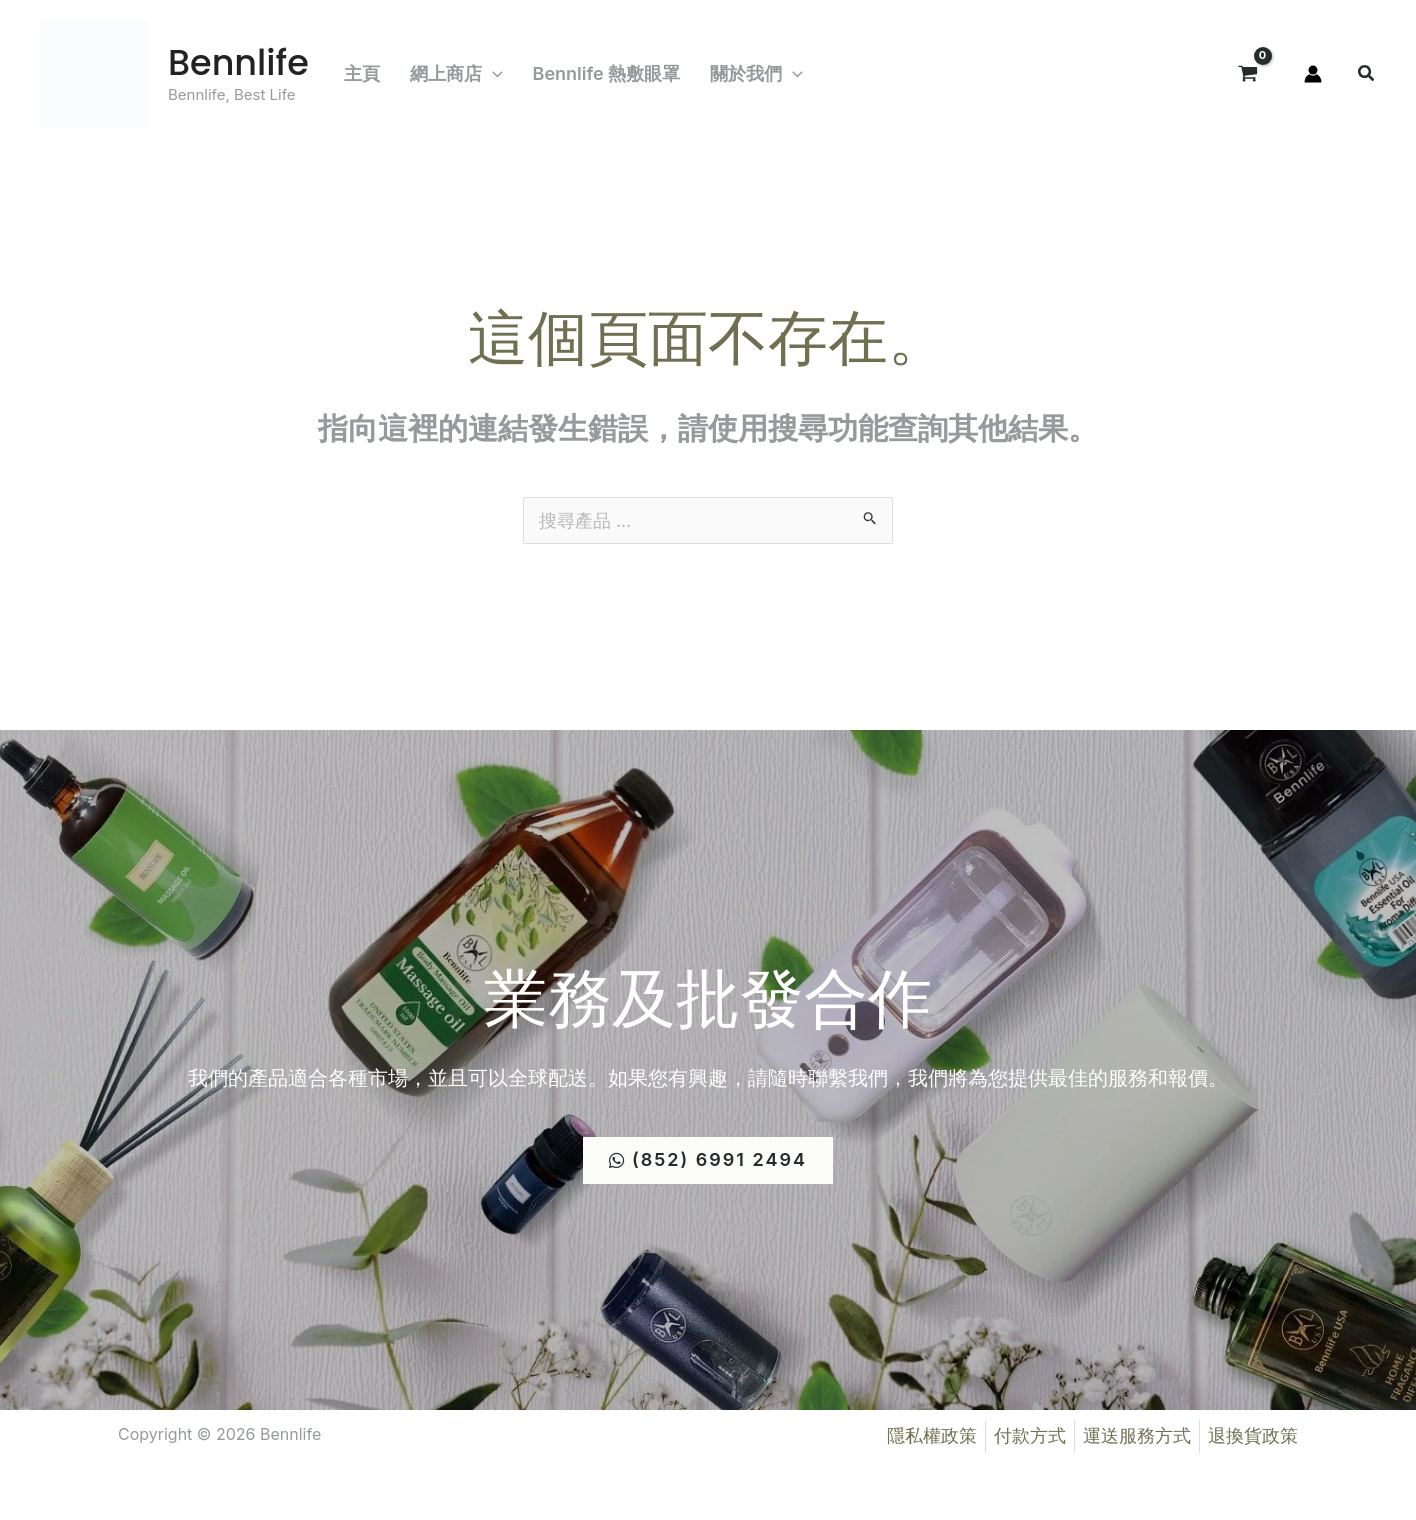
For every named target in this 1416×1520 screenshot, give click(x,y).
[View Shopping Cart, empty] (1248, 74)
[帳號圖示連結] (1313, 74)
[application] (492, 74)
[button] (1367, 75)
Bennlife (238, 62)
